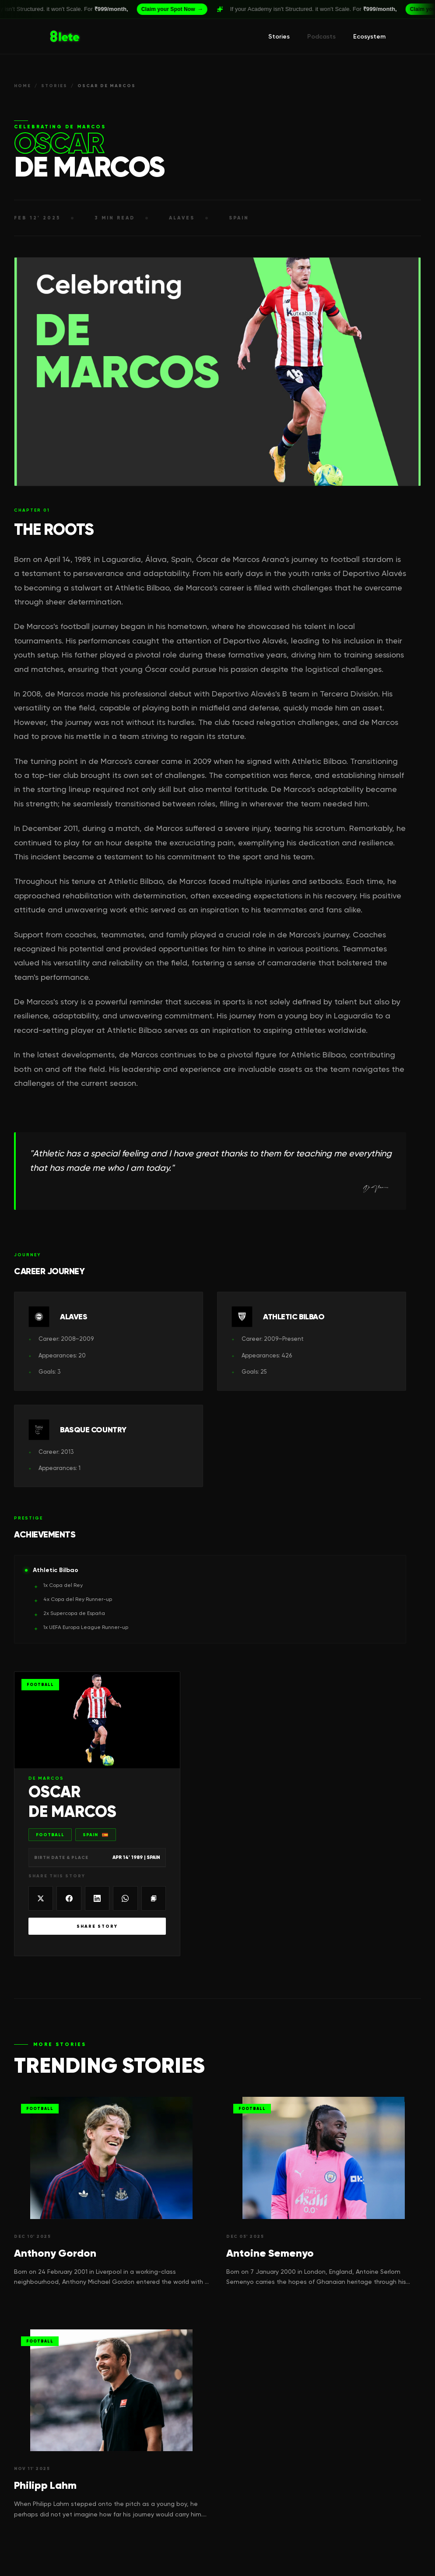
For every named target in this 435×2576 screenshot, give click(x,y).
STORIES (54, 85)
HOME (22, 85)
